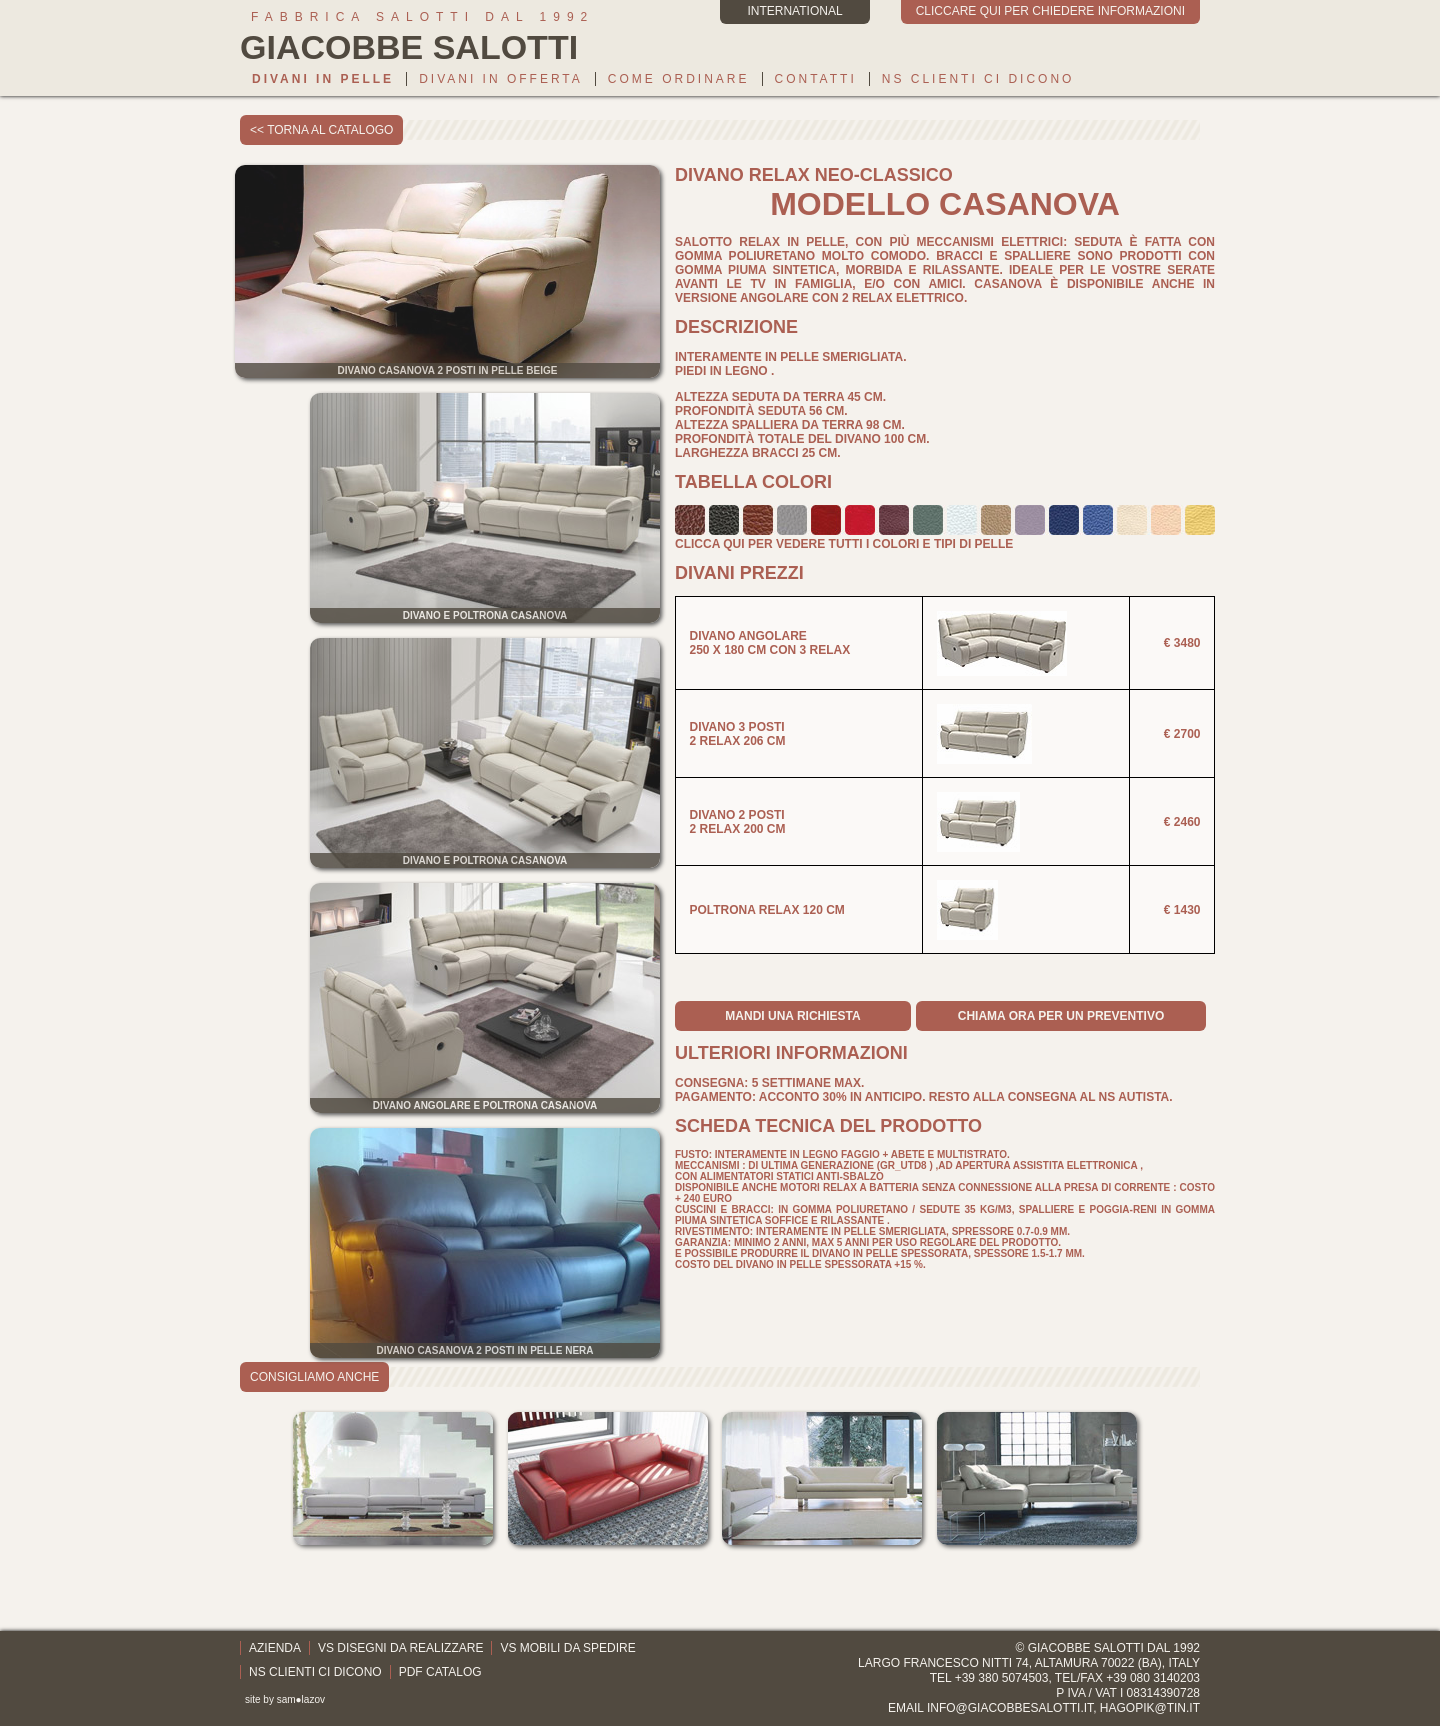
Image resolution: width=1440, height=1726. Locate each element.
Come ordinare (679, 79)
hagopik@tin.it (1150, 1708)
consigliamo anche (314, 1377)
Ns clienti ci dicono (978, 79)
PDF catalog (440, 1672)
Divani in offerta (501, 79)
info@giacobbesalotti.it (1010, 1708)
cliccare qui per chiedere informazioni (1050, 11)
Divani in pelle (323, 79)
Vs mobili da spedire (567, 1648)
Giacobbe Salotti (1086, 1648)
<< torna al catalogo (321, 130)
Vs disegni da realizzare (400, 1648)
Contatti (816, 79)
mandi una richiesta (792, 1016)
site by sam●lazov (285, 1699)
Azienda (275, 1648)
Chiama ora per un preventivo (1061, 1016)
